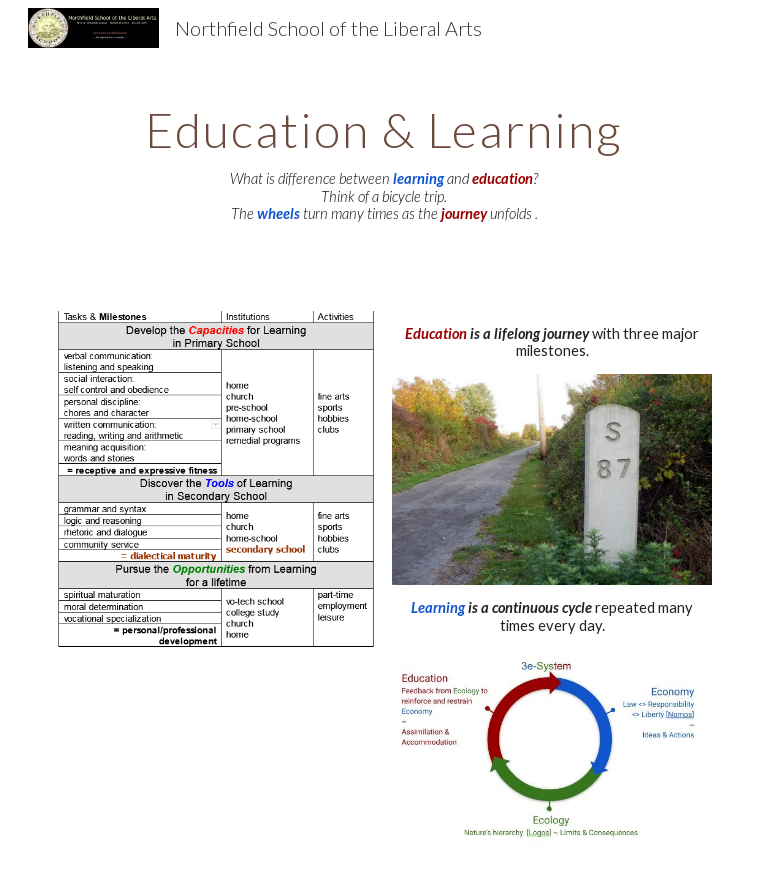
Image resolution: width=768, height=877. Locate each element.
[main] (383, 157)
